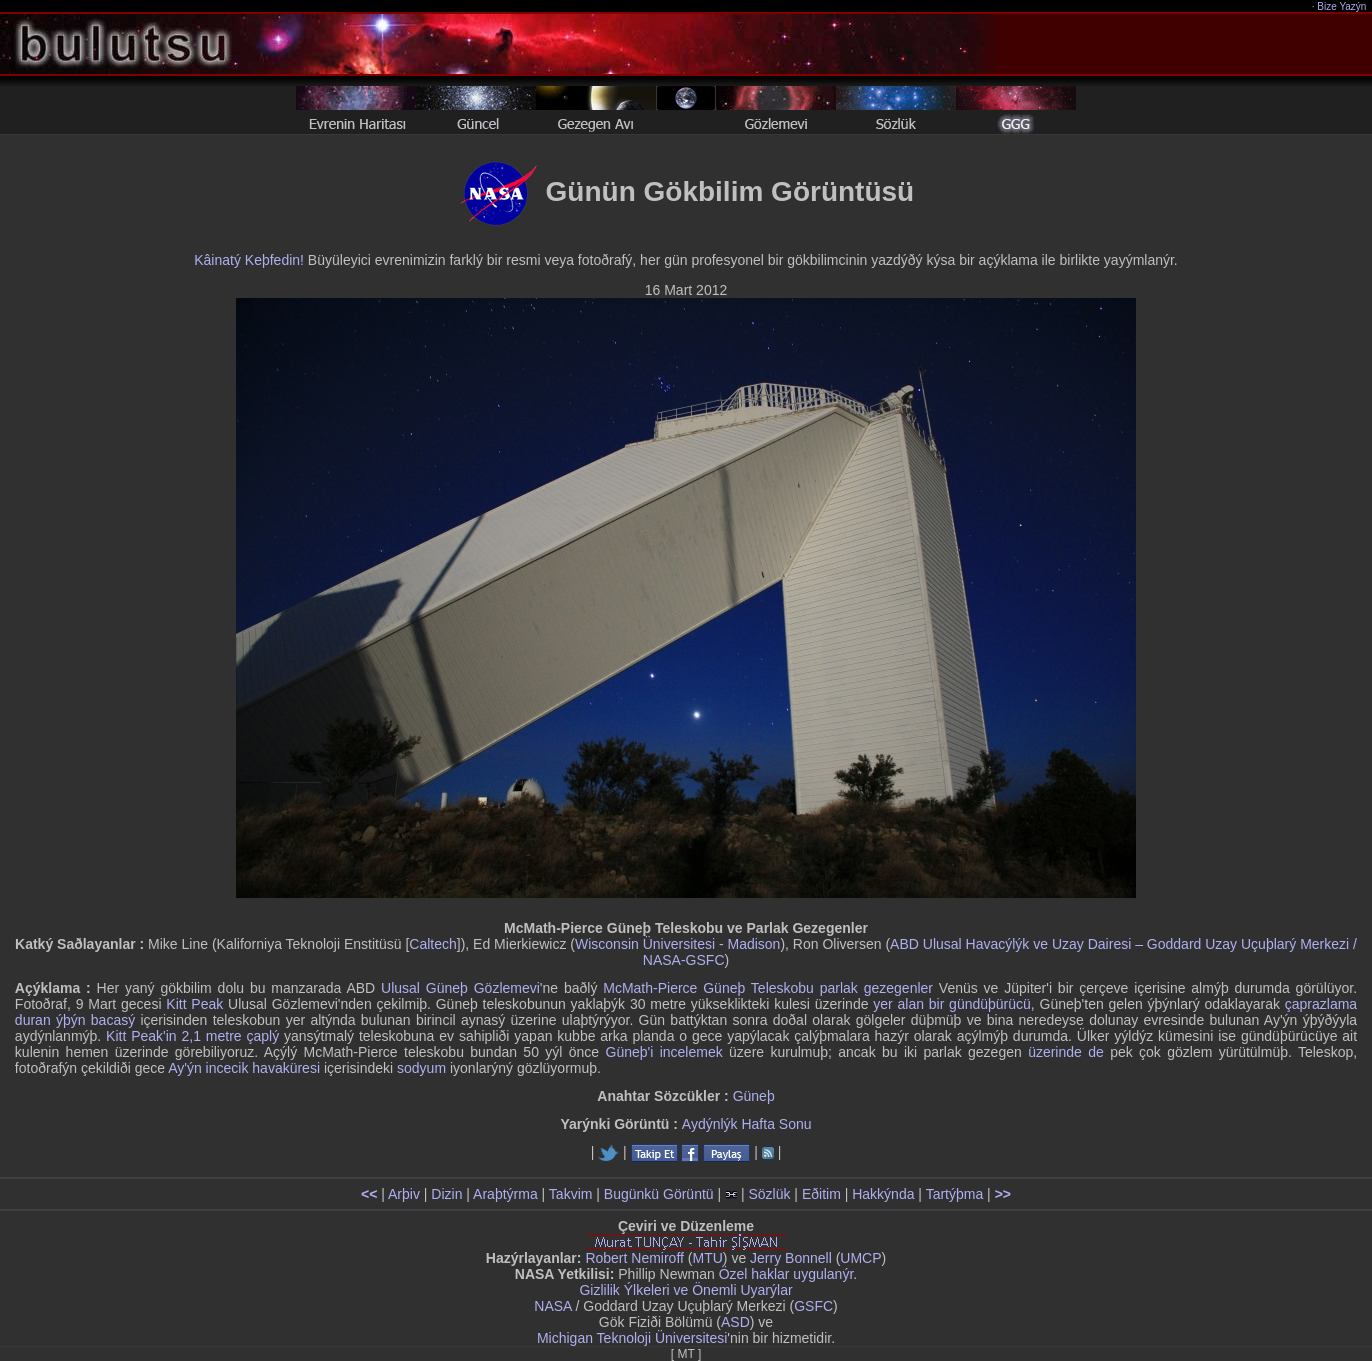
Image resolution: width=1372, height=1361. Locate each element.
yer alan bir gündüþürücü (952, 1004)
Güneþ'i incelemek (664, 1052)
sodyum (421, 1068)
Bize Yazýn (1342, 6)
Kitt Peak (194, 1004)
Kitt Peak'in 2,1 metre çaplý (192, 1036)
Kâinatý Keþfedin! (249, 260)
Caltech (432, 944)
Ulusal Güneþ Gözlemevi (460, 988)
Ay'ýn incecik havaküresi (244, 1068)
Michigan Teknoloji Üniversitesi (632, 1338)
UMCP (860, 1258)
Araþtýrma (505, 1194)
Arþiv (404, 1194)
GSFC (813, 1306)
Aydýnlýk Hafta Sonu (747, 1124)
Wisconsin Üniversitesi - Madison (677, 944)
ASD (735, 1322)
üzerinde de (1066, 1052)
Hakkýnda (883, 1194)
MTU (708, 1258)
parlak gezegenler (876, 988)
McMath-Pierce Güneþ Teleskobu (708, 988)
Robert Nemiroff (634, 1258)
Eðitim (821, 1194)
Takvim (571, 1194)
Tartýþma (955, 1194)
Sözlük (769, 1194)
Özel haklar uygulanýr (786, 1274)
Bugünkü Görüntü (659, 1194)
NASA (552, 1306)
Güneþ (754, 1096)
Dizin (446, 1194)
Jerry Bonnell (791, 1258)
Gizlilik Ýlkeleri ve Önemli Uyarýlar (685, 1290)
